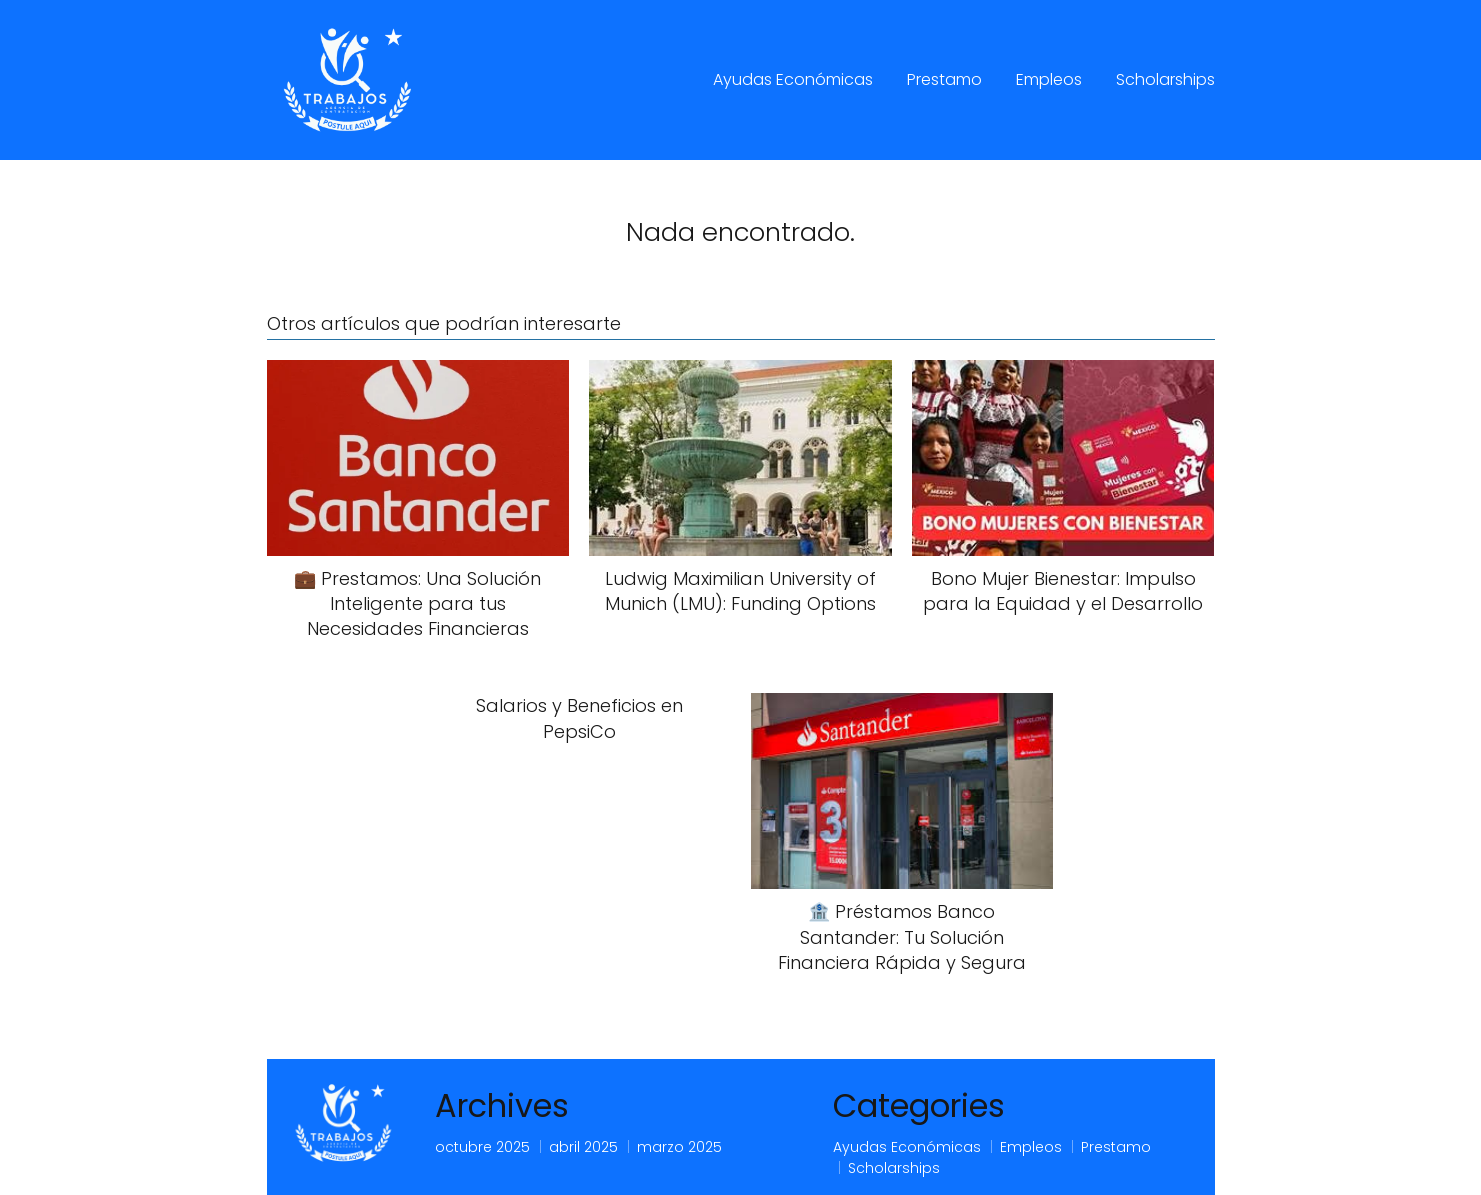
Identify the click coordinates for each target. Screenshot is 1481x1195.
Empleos (1049, 79)
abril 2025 (583, 1147)
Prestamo (944, 79)
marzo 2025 (679, 1147)
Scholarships (1165, 79)
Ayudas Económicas (793, 79)
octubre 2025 (482, 1147)
